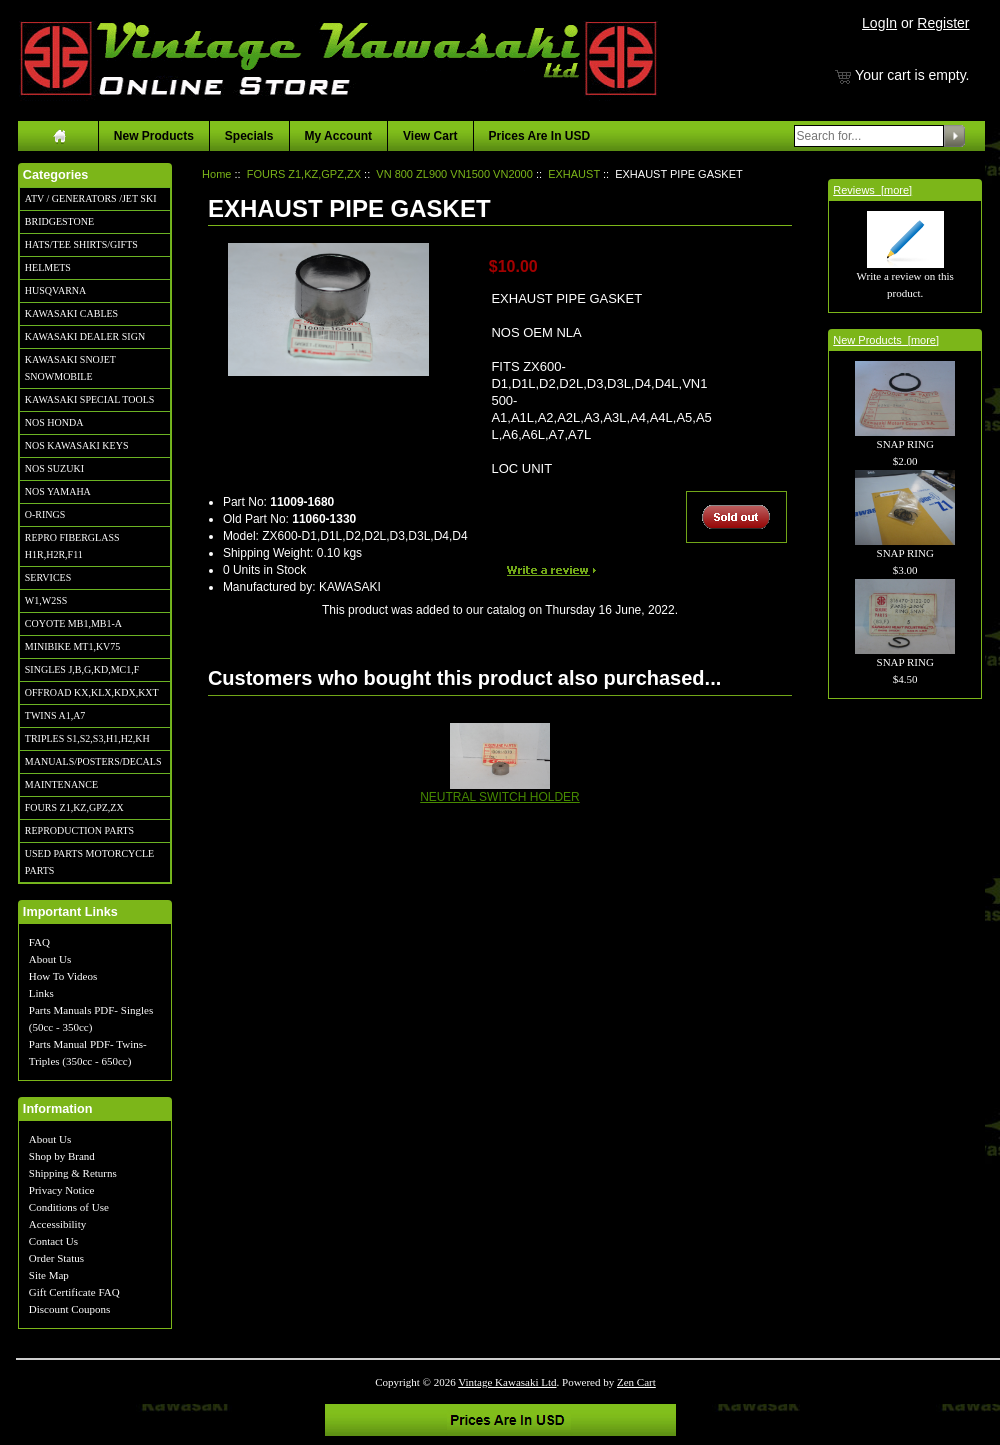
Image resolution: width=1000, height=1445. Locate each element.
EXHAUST (574, 174)
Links (41, 993)
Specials (249, 136)
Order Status (56, 1258)
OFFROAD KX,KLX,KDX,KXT (92, 692)
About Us (50, 959)
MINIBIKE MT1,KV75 (73, 646)
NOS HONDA (54, 422)
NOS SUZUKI (54, 468)
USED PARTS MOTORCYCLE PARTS (89, 862)
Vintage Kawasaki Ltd (507, 1382)
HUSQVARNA (56, 290)
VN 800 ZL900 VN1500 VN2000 (454, 174)
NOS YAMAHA (58, 491)
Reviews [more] (872, 190)
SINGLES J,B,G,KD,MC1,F (82, 669)
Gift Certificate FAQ (74, 1292)
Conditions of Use (69, 1207)
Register (943, 23)
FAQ (39, 942)
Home (216, 174)
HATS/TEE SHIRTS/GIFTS (81, 244)
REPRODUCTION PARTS (79, 830)
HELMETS (48, 267)
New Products (154, 136)
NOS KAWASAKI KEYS (77, 445)
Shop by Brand (62, 1156)
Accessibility (57, 1224)
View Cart (430, 136)
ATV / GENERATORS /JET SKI (91, 198)
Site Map (49, 1275)
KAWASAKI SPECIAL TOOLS (90, 399)
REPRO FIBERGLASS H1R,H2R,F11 (72, 546)
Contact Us (53, 1241)
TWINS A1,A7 (55, 715)
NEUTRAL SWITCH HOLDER (500, 797)
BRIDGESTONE (59, 221)
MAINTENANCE (61, 784)
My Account (339, 136)
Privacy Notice (62, 1190)
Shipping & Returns (73, 1173)
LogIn (879, 23)
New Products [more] (886, 340)
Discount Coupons (70, 1309)
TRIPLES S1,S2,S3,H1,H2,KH (87, 738)
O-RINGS (45, 514)
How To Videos (63, 976)
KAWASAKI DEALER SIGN (85, 336)
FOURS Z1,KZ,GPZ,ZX (74, 807)
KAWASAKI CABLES (71, 313)
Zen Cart (636, 1382)
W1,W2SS (46, 600)
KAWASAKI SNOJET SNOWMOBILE (70, 368)
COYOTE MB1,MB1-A (73, 623)
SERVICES (48, 577)
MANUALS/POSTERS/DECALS (93, 761)
